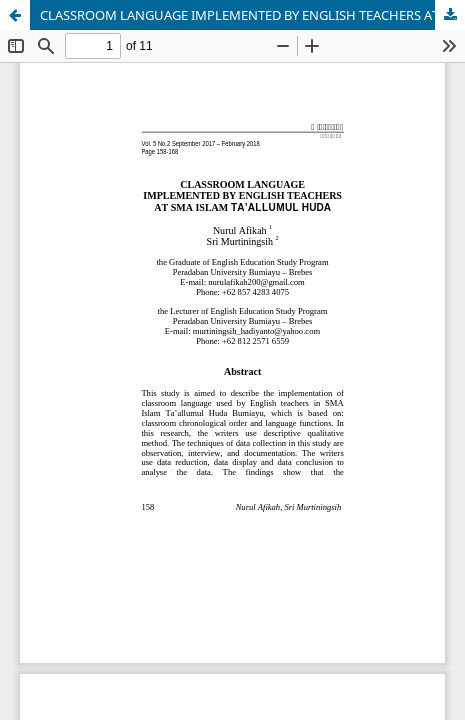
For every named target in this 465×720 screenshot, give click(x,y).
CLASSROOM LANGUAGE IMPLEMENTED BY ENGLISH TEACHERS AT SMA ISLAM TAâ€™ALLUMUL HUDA (252, 15)
